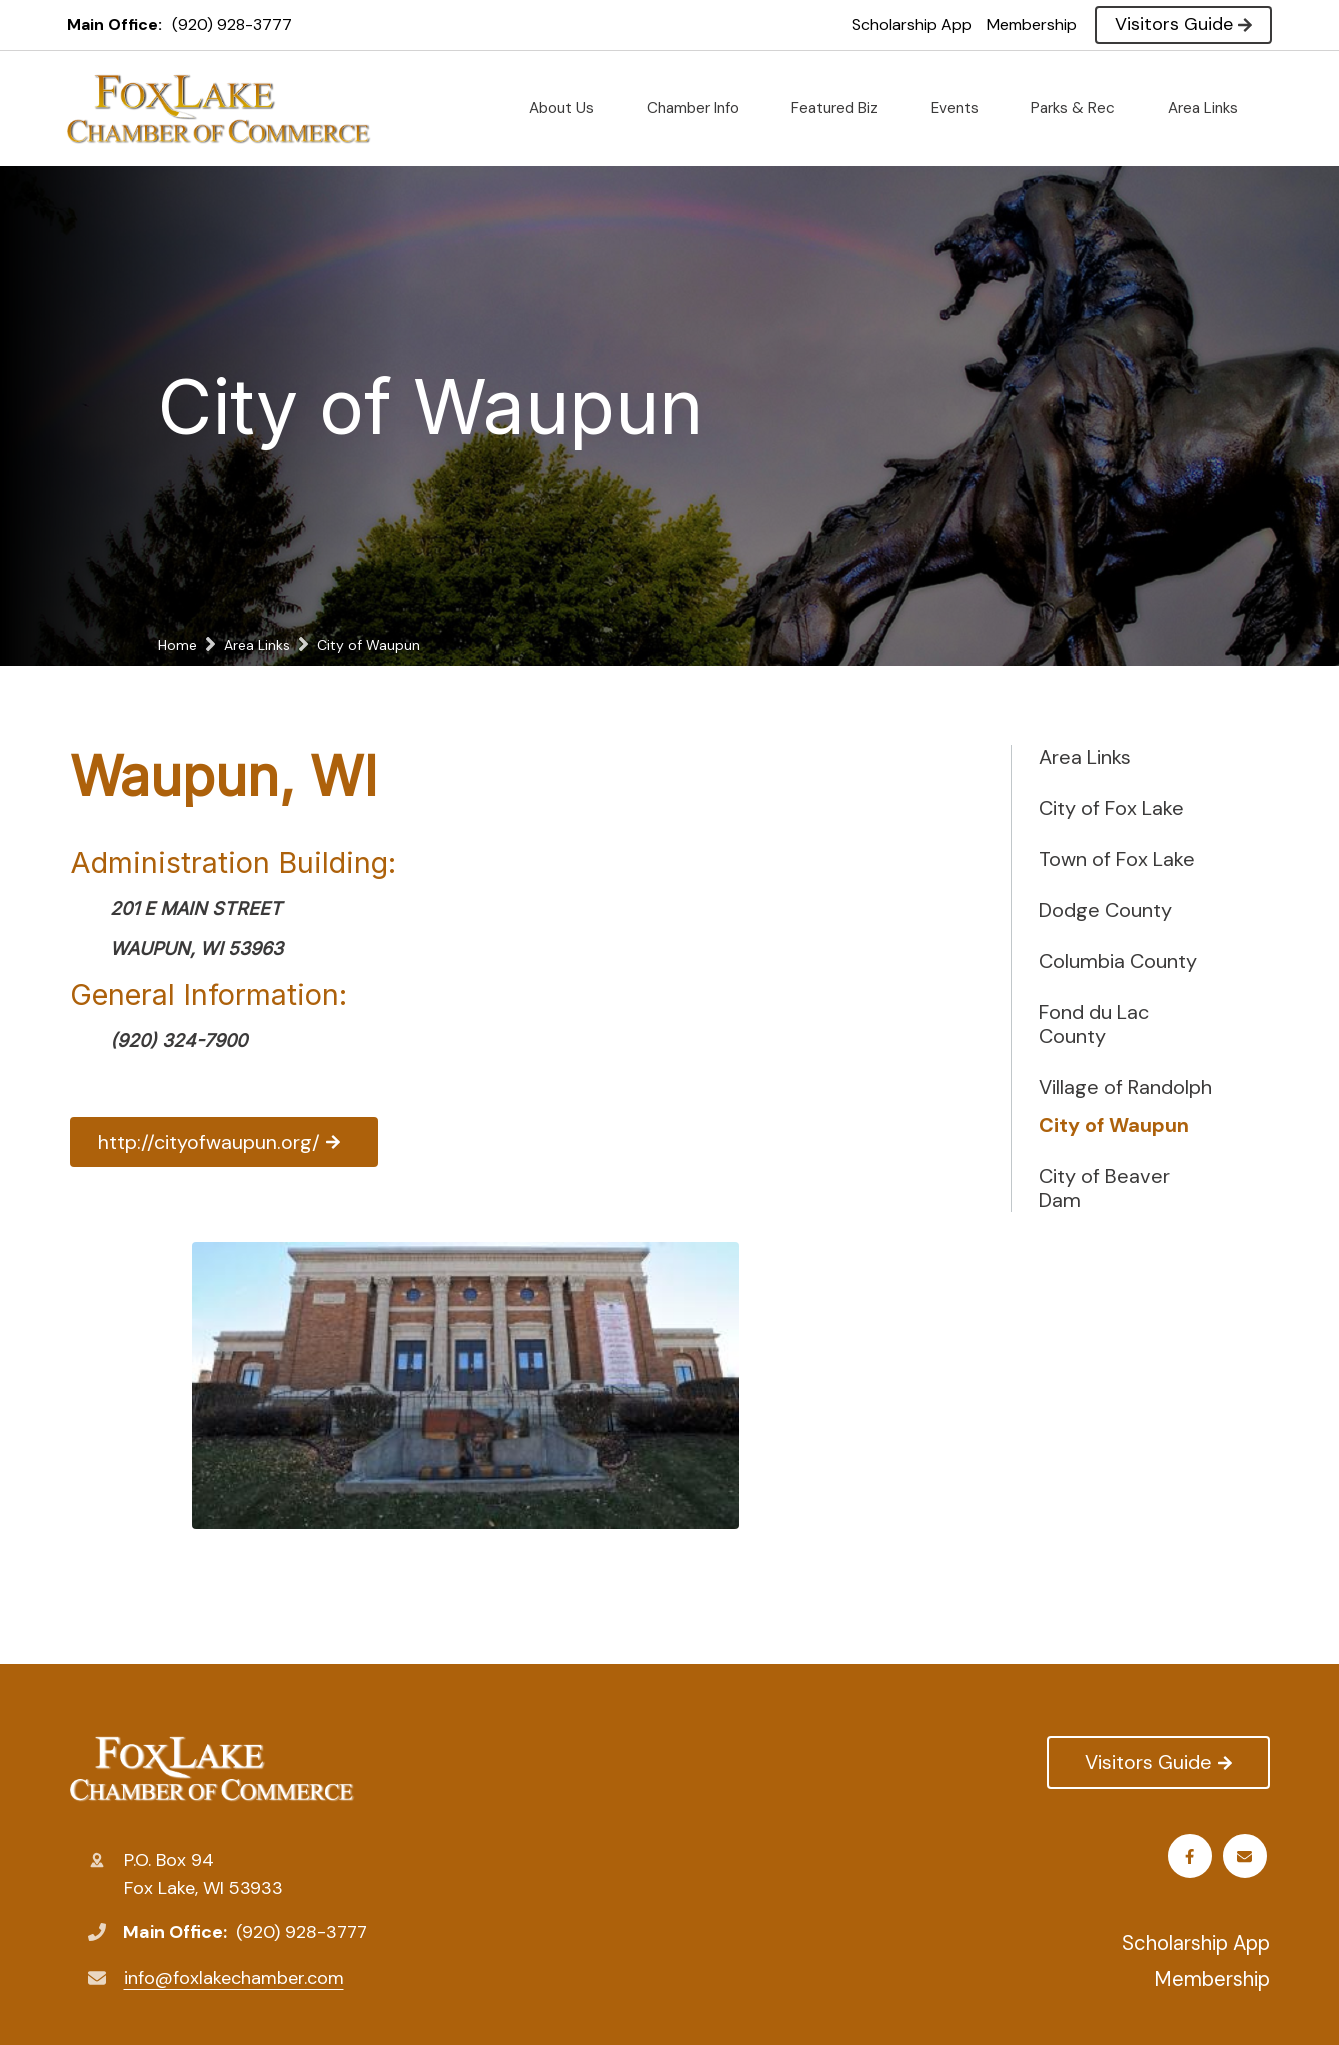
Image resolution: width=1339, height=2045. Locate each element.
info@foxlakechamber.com (234, 1978)
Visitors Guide (1183, 24)
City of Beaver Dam (1104, 1188)
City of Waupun (1114, 1125)
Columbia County (1118, 961)
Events (963, 108)
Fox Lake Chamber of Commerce (212, 1769)
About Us (569, 108)
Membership (1032, 24)
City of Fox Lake (1111, 808)
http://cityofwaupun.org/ (228, 1142)
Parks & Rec (1081, 108)
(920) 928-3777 (232, 24)
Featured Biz (842, 108)
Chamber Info (701, 108)
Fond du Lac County (1094, 1024)
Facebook (1192, 1856)
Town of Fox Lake (1117, 859)
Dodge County (1105, 910)
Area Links (1211, 108)
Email (1247, 1856)
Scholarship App (912, 24)
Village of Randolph (1125, 1087)
